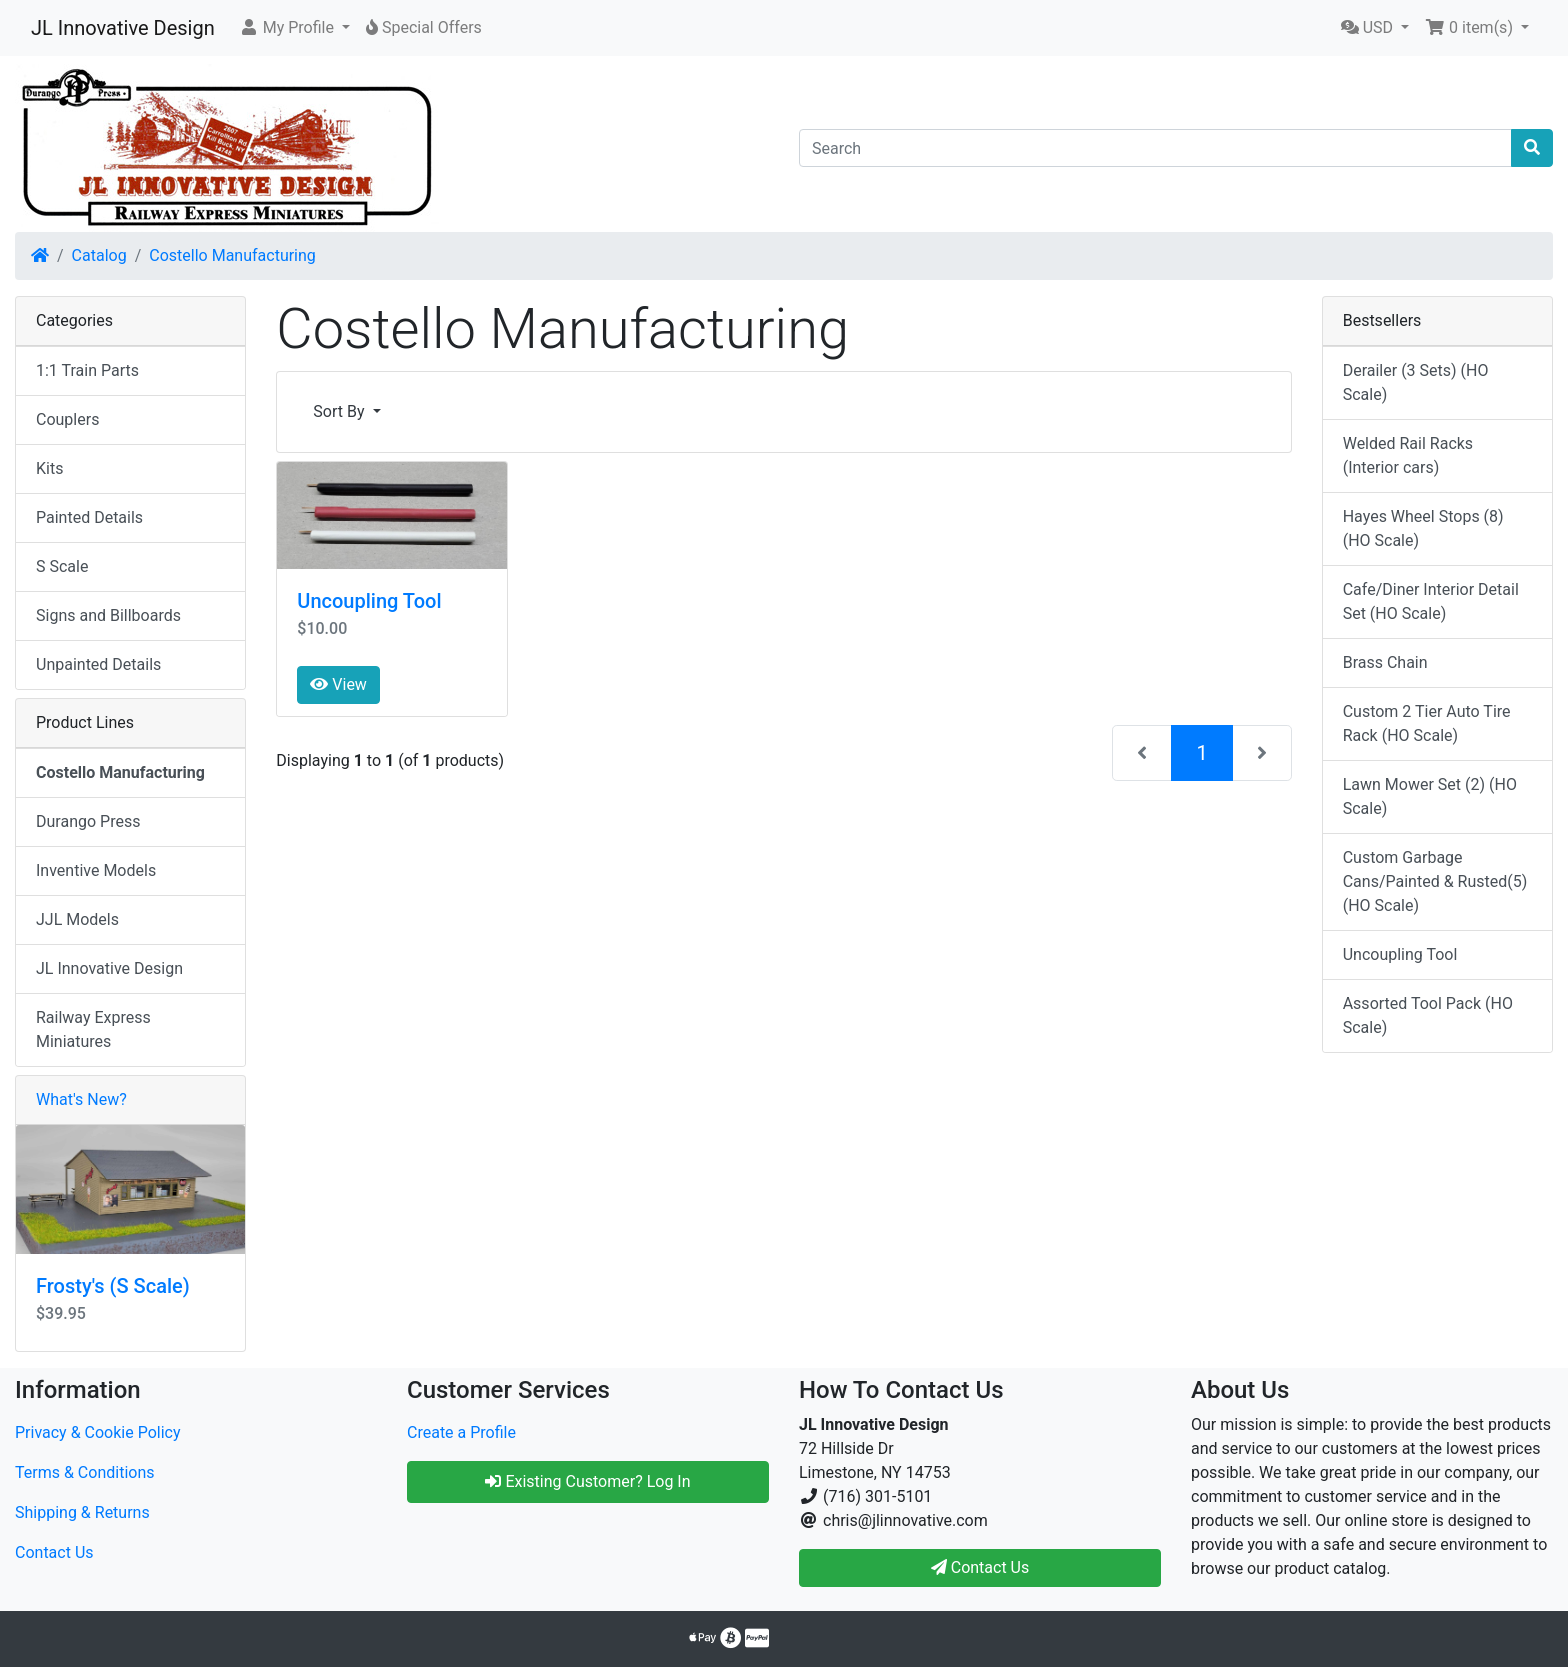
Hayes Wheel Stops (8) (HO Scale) (1423, 528)
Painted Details (89, 517)
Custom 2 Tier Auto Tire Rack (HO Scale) (1427, 723)
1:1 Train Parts (87, 370)
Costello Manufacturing (232, 255)
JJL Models (77, 919)
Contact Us (54, 1552)
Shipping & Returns (82, 1512)
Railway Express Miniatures (93, 1029)
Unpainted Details (98, 664)
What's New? (81, 1099)
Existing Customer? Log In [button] (587, 1481)
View (338, 684)
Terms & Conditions (85, 1472)
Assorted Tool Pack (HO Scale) (1428, 1015)
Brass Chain (1385, 662)
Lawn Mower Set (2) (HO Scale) (1430, 796)
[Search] (1155, 148)
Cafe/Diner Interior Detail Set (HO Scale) (1431, 601)
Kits (49, 468)
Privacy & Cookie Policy (98, 1432)
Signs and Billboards (108, 615)
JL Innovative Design (123, 28)
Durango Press (88, 821)
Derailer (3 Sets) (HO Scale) (1416, 382)
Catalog (99, 255)
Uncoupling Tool (369, 601)
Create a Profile (461, 1432)
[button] (294, 28)
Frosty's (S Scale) (113, 1286)
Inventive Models (96, 870)
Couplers (67, 419)
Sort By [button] (340, 411)
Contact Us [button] (980, 1567)
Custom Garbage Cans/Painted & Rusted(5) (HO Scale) (1435, 881)
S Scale (62, 566)
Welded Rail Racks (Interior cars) (1408, 455)
